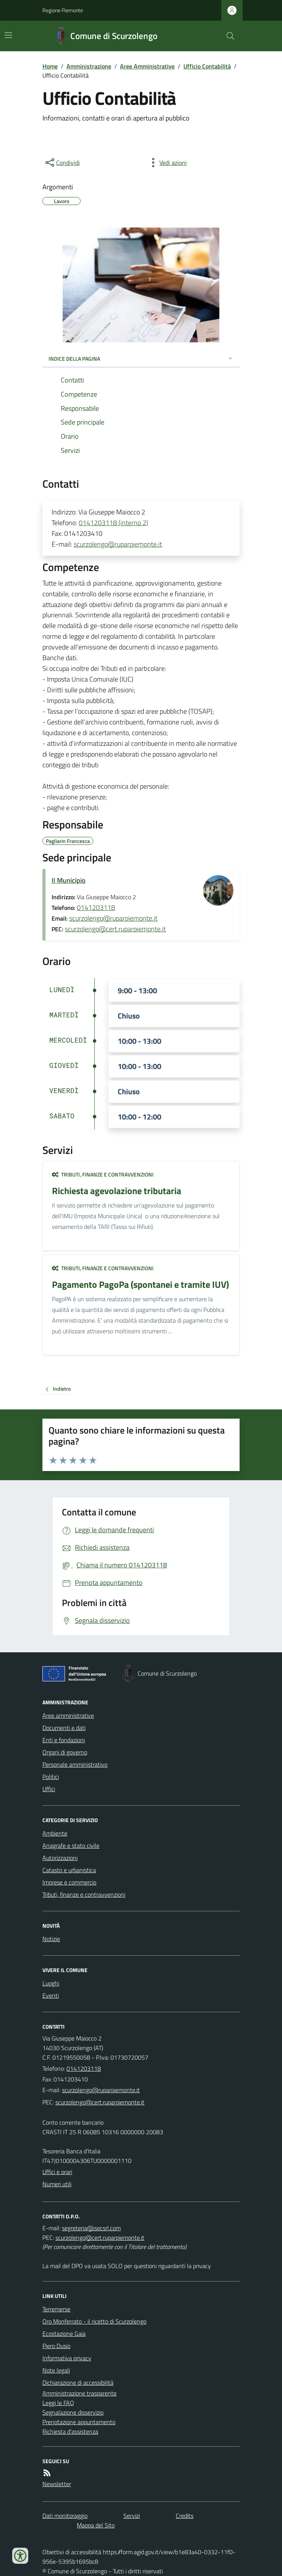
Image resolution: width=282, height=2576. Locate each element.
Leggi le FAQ (58, 2402)
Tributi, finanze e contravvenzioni (103, 1174)
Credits (184, 2515)
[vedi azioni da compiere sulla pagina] (167, 162)
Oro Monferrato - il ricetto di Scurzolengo (94, 2321)
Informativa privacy (66, 2358)
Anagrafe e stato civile (70, 1845)
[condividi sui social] (61, 162)
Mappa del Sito (96, 2525)
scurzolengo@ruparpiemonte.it (118, 544)
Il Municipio (69, 880)
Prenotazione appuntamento (78, 2421)
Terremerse (56, 2309)
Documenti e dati (64, 1727)
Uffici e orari (57, 2171)
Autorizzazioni (60, 1857)
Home (50, 66)
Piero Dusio (56, 2345)
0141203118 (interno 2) (113, 522)
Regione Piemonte (62, 10)
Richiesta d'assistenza (70, 2431)
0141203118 (96, 907)
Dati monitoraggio (65, 2515)
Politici (50, 1776)
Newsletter (56, 2483)
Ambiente (54, 1833)
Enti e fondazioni (63, 1739)
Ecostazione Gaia (64, 2333)
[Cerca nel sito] (227, 36)
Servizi (131, 2515)
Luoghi (50, 1983)
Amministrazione (88, 66)
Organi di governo (64, 1752)
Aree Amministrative (147, 66)
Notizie (51, 1938)
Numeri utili (56, 2184)
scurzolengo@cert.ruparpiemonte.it (115, 929)
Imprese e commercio (69, 1882)
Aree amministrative (68, 1715)
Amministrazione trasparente (79, 2393)
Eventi (50, 1995)
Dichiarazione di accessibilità (77, 2382)
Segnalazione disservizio (73, 2412)
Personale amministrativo (74, 1764)
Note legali (56, 2370)
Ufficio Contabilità (207, 66)
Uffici (48, 1788)
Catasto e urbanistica (69, 1870)
